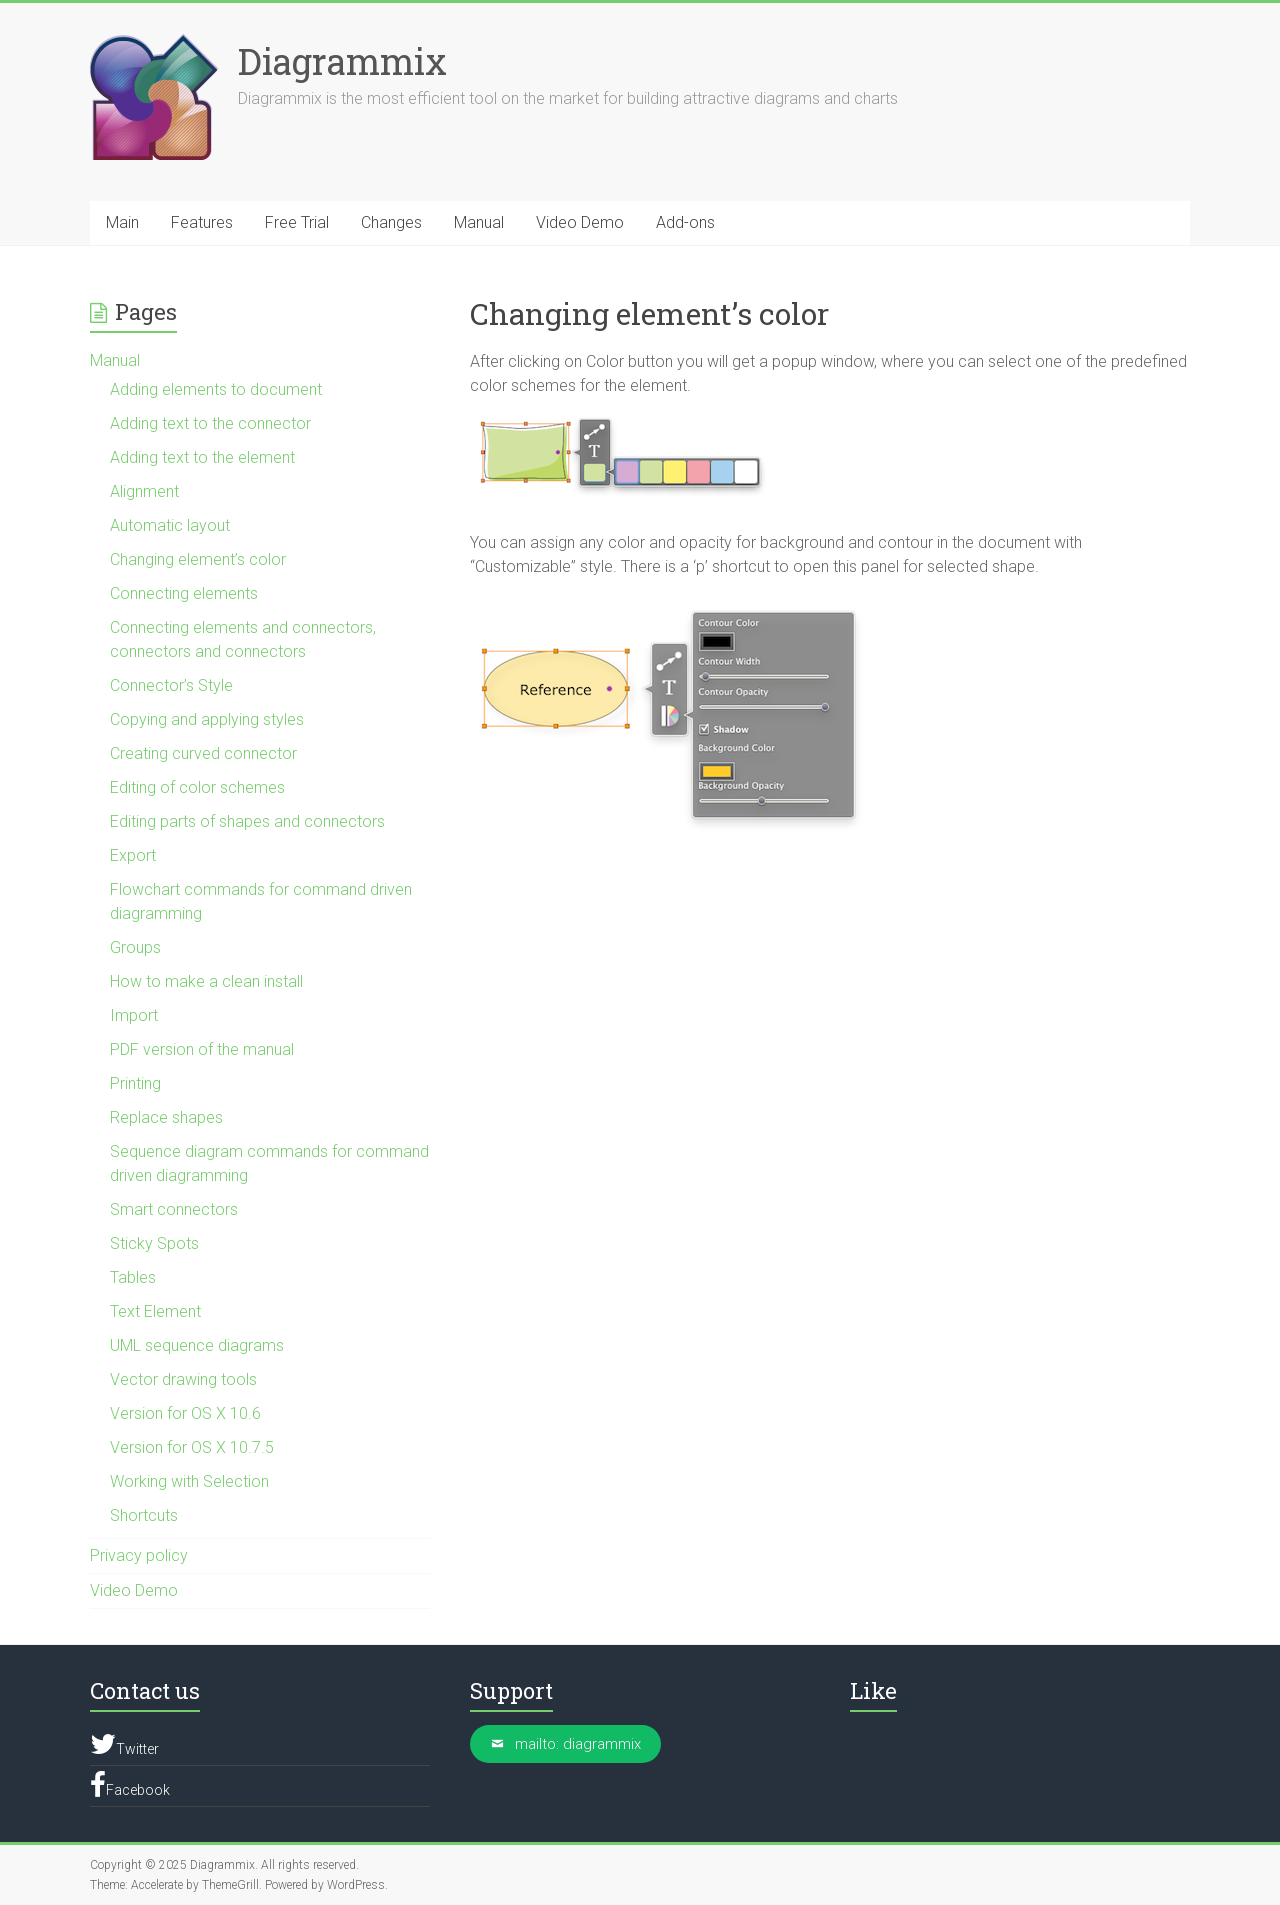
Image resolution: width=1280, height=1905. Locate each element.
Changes (391, 222)
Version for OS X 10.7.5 (192, 1447)
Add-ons (685, 222)
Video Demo (580, 222)
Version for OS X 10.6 (185, 1413)
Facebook (130, 1785)
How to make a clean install (206, 981)
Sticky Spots (154, 1243)
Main (122, 222)
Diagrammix (342, 61)
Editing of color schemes (197, 787)
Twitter (124, 1744)
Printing (135, 1083)
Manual (479, 222)
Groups (135, 947)
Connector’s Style (171, 685)
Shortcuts (144, 1515)
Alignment (144, 491)
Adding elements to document (216, 389)
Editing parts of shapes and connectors (247, 821)
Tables (133, 1277)
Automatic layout (170, 525)
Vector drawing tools (183, 1379)
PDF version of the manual (202, 1049)
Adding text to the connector (210, 423)
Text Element (155, 1311)
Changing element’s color (198, 559)
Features (202, 222)
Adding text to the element (202, 457)
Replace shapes (166, 1117)
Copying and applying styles (207, 719)
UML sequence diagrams (197, 1345)
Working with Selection (189, 1481)
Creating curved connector (203, 753)
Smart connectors (174, 1209)
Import (134, 1015)
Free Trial (297, 222)
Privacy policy (139, 1555)
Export (133, 855)
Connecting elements (184, 593)
